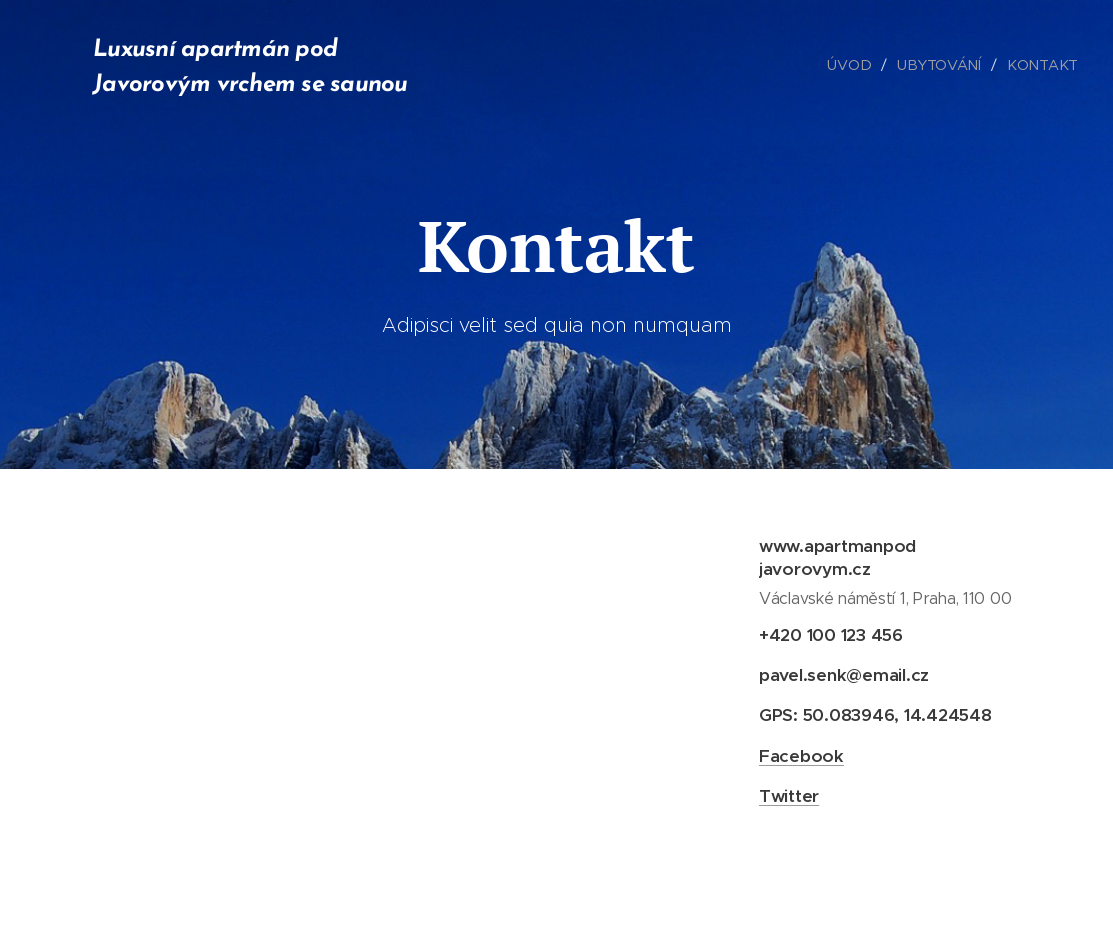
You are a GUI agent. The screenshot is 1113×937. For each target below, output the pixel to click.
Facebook (800, 755)
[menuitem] (857, 65)
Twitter (788, 795)
